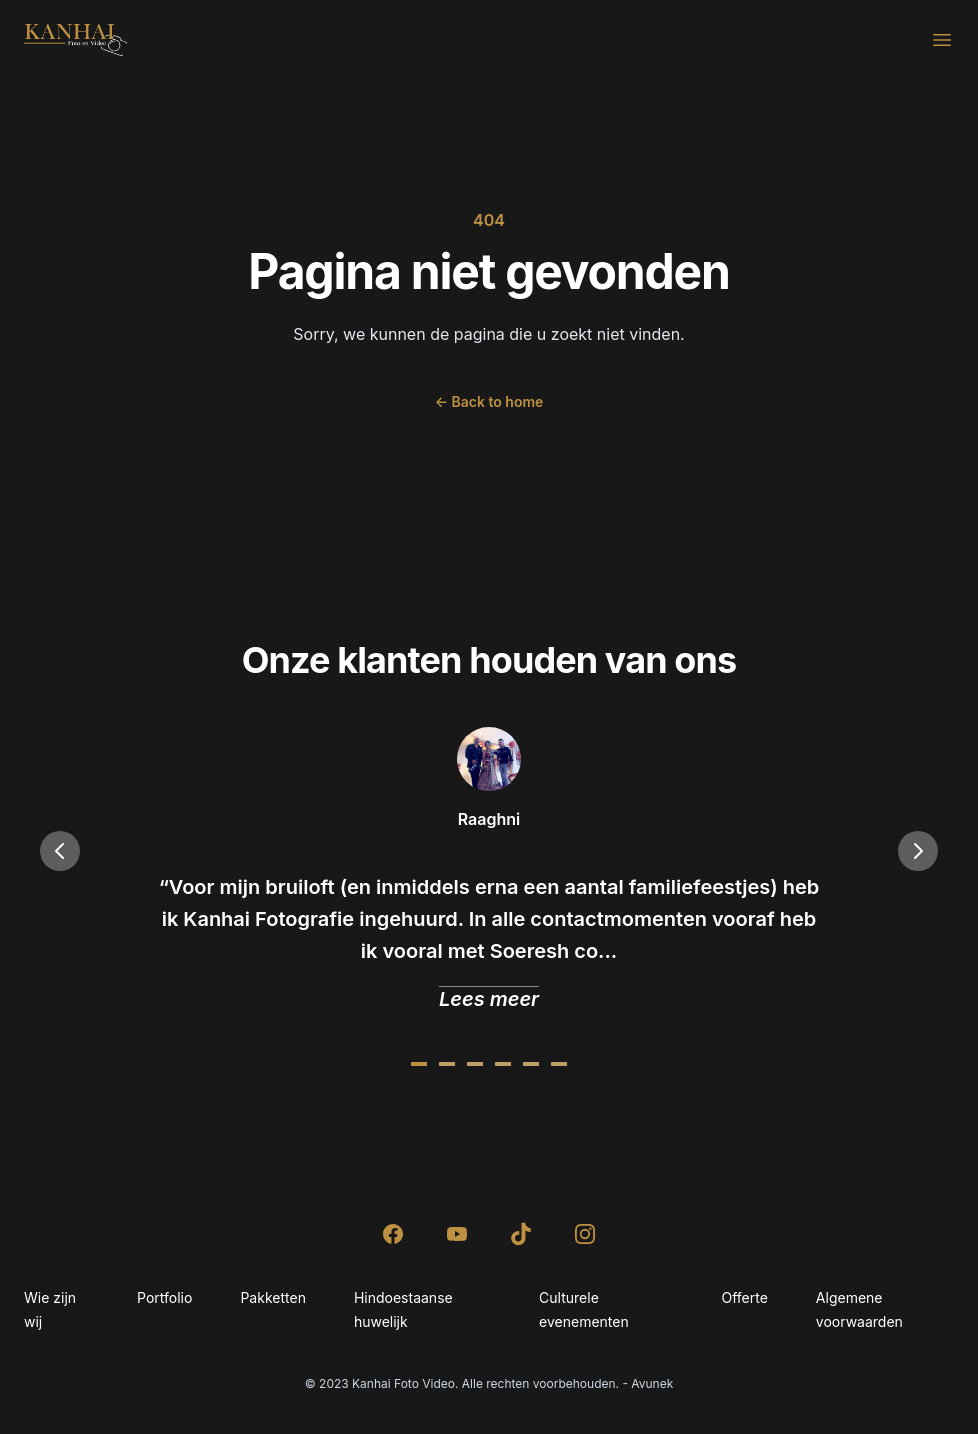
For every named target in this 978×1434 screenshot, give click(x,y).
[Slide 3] (503, 1064)
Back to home (489, 401)
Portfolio (164, 1297)
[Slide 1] (447, 1064)
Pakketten (272, 1297)
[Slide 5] (559, 1064)
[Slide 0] (419, 1064)
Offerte (744, 1297)
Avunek (652, 1383)
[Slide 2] (475, 1064)
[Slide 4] (531, 1064)
